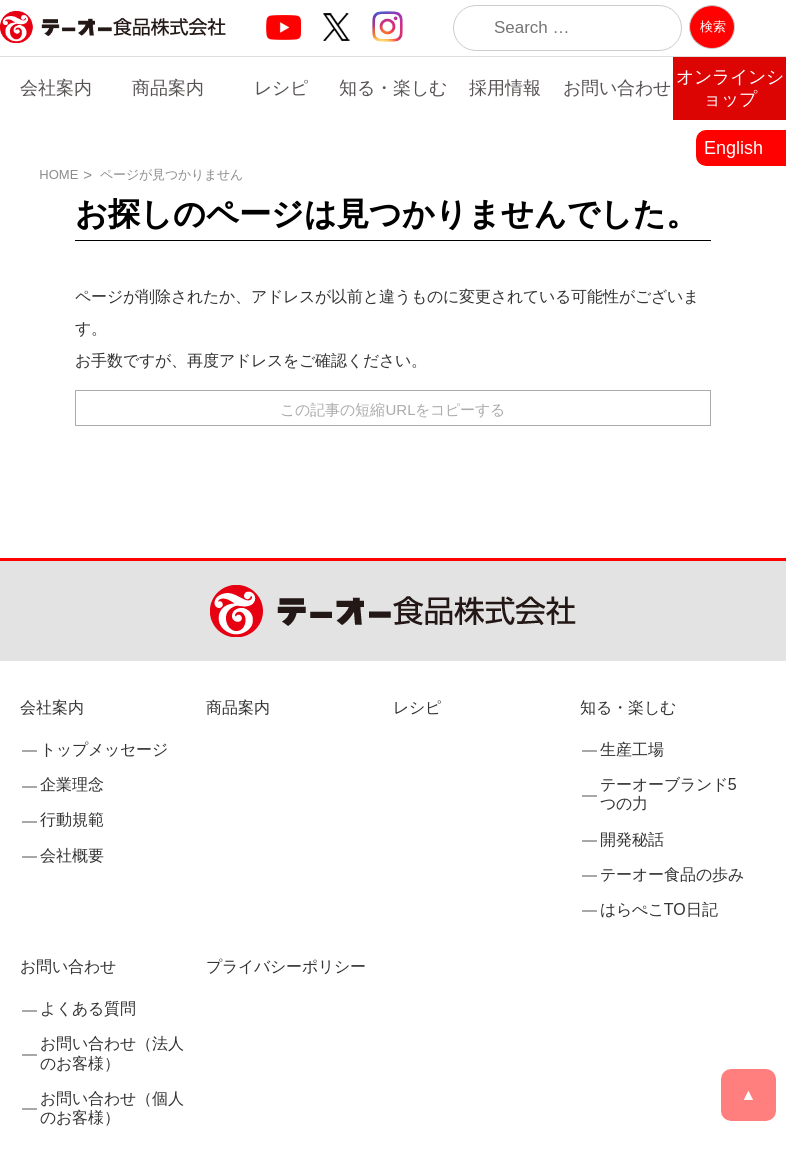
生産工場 (632, 749)
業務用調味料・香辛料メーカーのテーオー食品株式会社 (113, 48)
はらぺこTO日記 (659, 909)
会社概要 (72, 855)
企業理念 (72, 784)
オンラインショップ (730, 88)
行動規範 (72, 820)
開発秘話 (632, 839)
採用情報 (505, 88)
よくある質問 (88, 1008)
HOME (58, 174)
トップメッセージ (104, 749)
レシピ (281, 88)
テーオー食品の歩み (672, 874)
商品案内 (168, 88)
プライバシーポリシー (286, 966)
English (733, 148)
